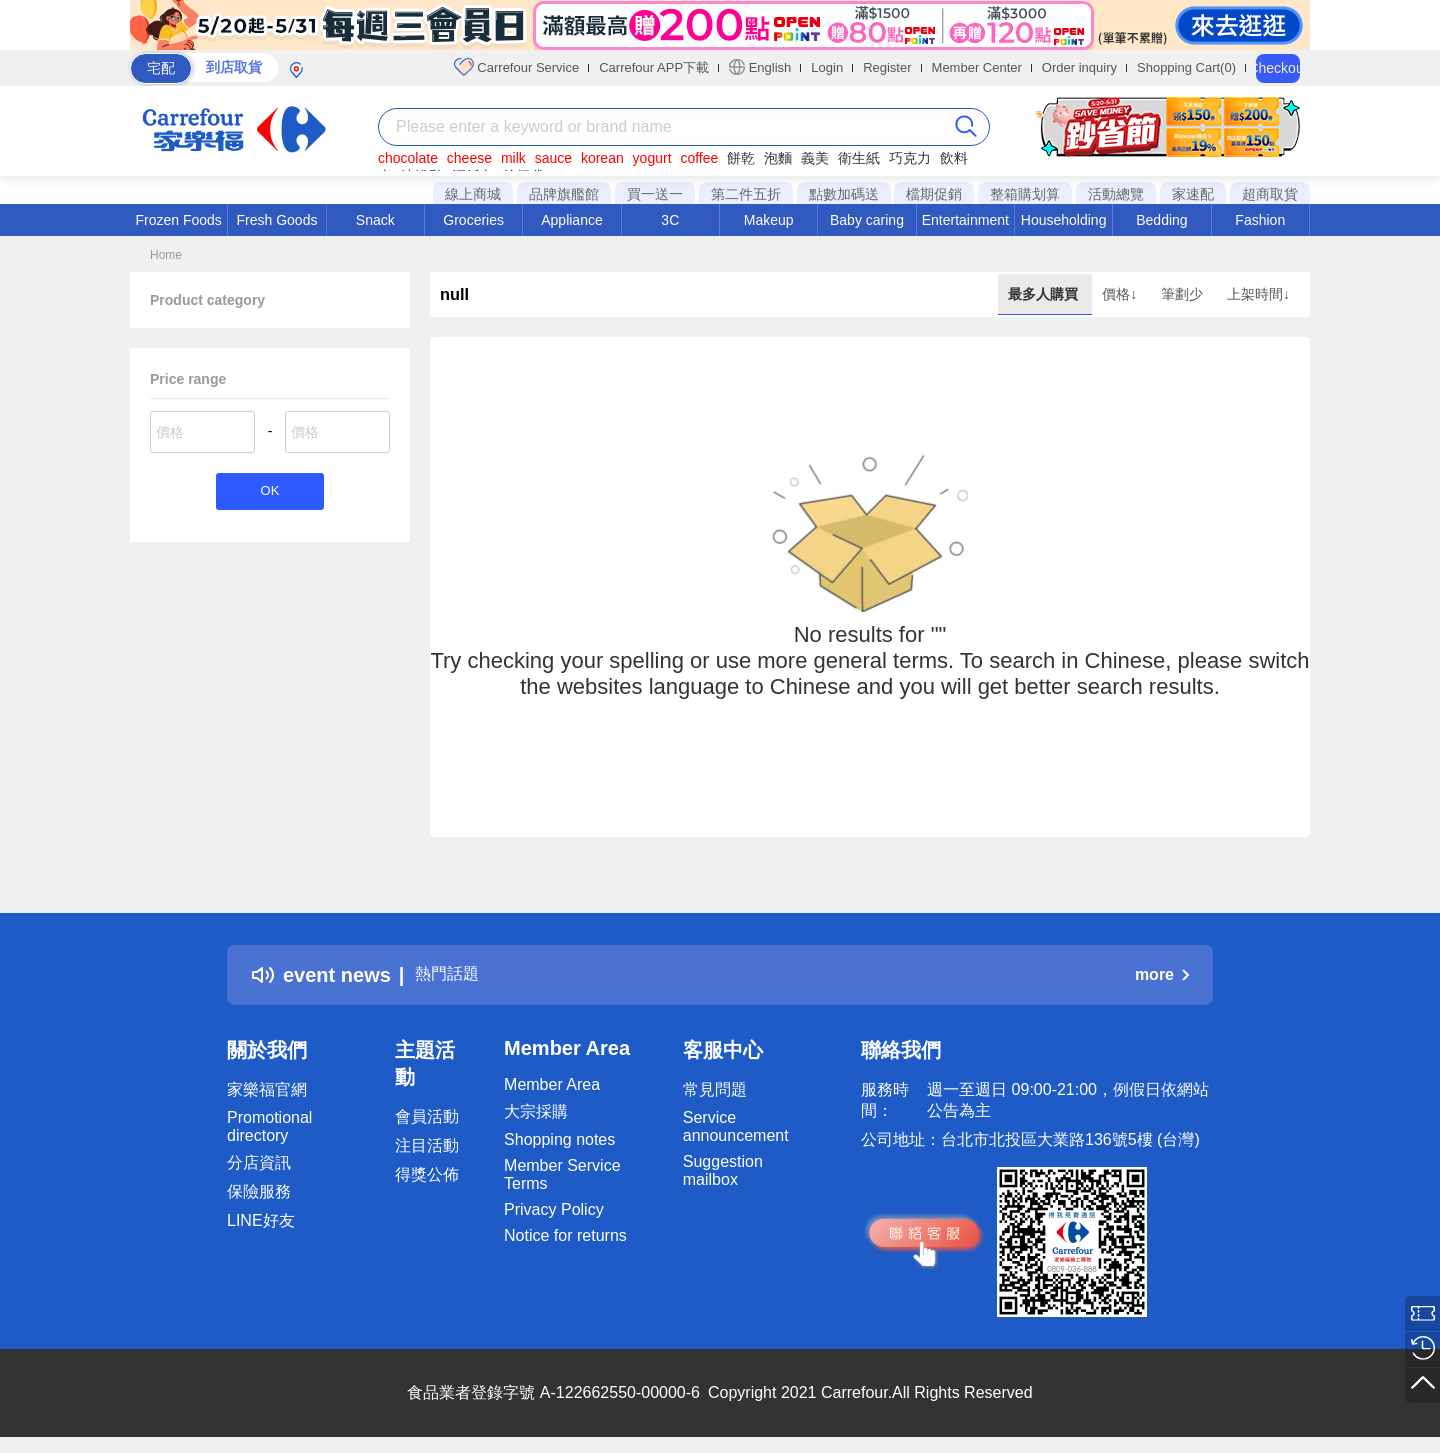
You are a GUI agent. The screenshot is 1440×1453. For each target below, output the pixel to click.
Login (827, 67)
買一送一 (655, 194)
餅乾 (741, 158)
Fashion (1260, 220)
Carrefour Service (516, 67)
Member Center (977, 67)
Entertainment (965, 220)
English (760, 67)
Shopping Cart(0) (1186, 67)
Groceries (473, 220)
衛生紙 (859, 158)
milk (513, 158)
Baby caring (867, 220)
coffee (699, 158)
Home (166, 255)
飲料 (954, 158)
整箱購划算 (1025, 194)
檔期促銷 (934, 194)
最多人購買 (1045, 294)
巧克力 (910, 158)
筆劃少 (1184, 294)
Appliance (572, 220)
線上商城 (473, 194)
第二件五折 (746, 194)
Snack (375, 220)
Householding (1064, 220)
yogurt (652, 158)
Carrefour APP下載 (654, 67)
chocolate (408, 158)
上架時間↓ (1258, 294)
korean (602, 158)
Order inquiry (1079, 67)
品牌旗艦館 (564, 194)
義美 (815, 158)
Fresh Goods (277, 220)
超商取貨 (1270, 194)
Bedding (1161, 220)
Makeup (769, 220)
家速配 (1193, 194)
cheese (469, 158)
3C (670, 220)
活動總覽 (1116, 194)
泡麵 (778, 158)
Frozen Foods (178, 220)
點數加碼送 (844, 194)
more (1162, 974)
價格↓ (1121, 294)
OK (269, 493)
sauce (553, 158)
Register (887, 67)
